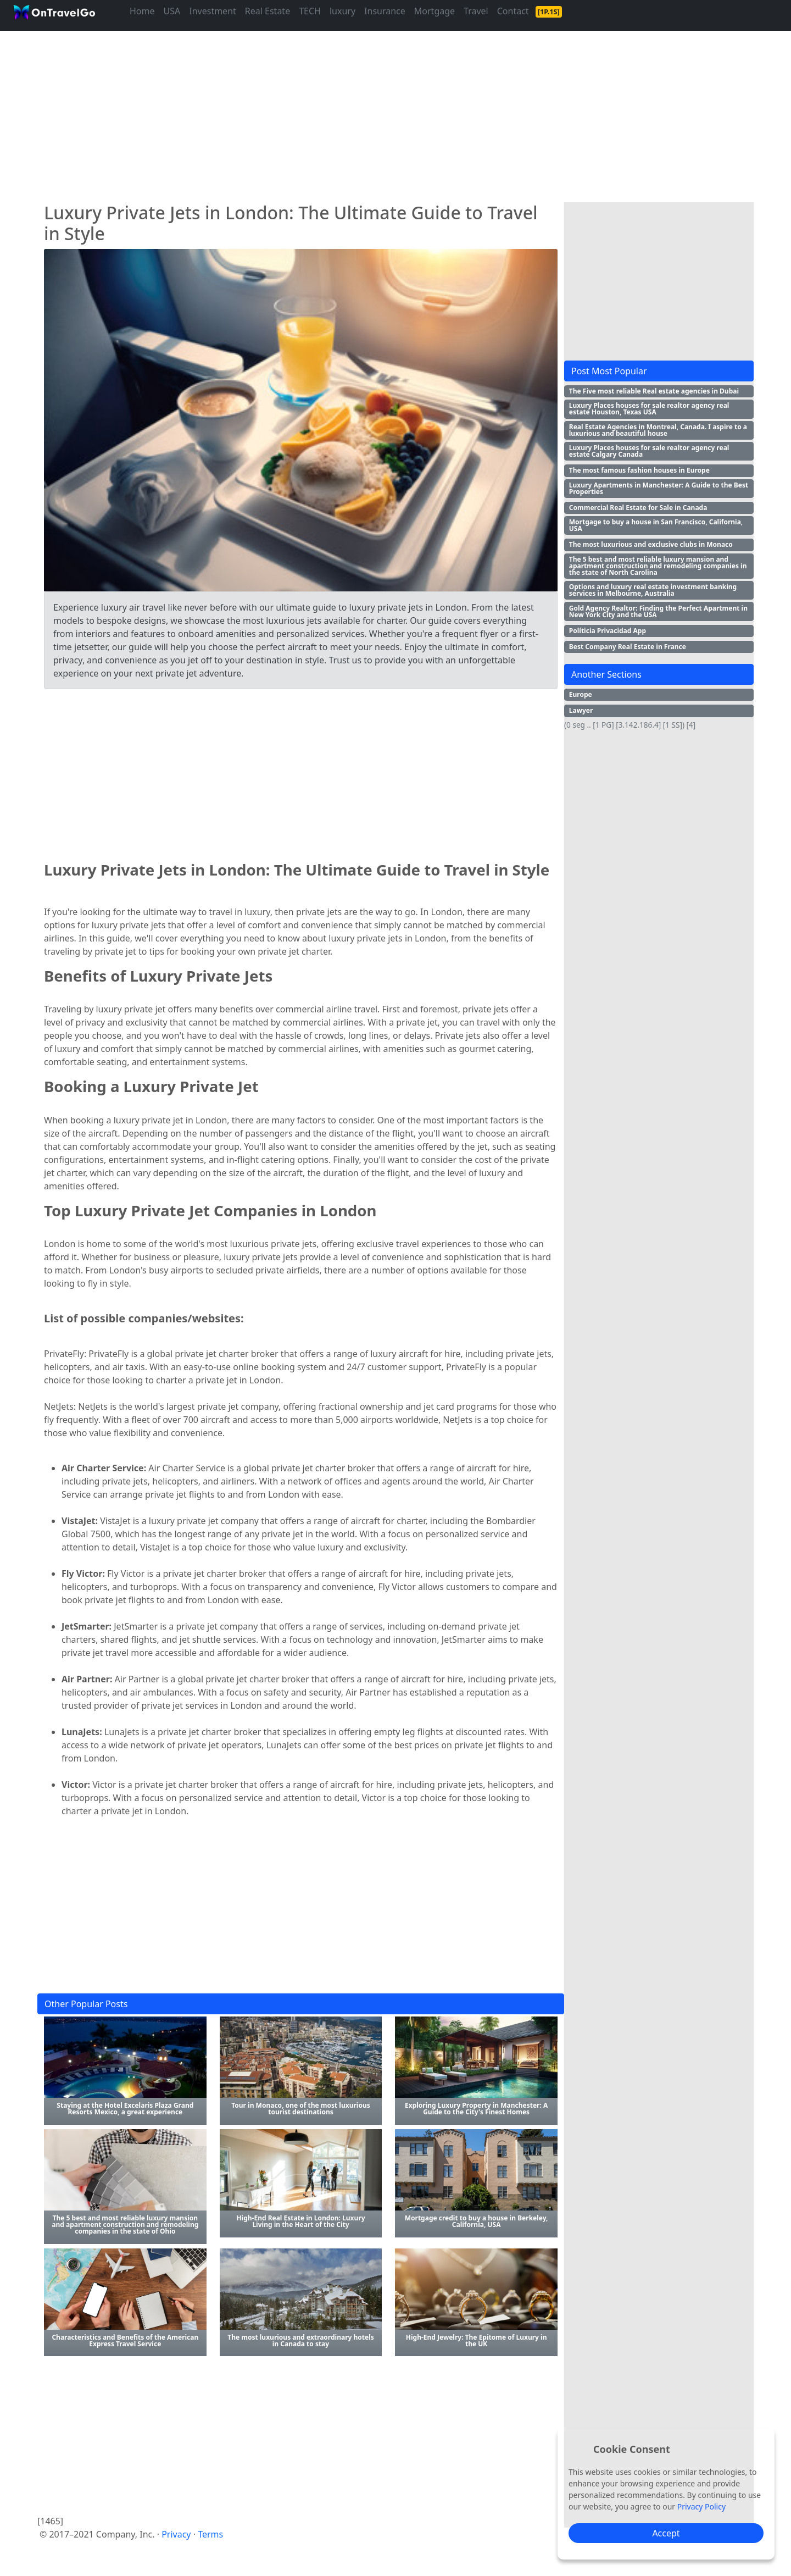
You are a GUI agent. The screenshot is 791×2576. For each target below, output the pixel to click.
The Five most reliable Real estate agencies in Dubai (654, 391)
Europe (580, 694)
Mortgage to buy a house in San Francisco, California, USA (656, 525)
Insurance (384, 11)
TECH (310, 11)
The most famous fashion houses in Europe (639, 470)
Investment (212, 11)
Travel (476, 11)
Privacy (176, 2534)
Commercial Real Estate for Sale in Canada (638, 507)
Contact (513, 11)
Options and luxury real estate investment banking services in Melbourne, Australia (653, 590)
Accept (665, 2533)
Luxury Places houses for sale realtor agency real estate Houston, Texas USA (649, 409)
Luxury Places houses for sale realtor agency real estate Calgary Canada (649, 451)
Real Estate (267, 11)
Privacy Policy (701, 2506)
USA (172, 11)
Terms (210, 2534)
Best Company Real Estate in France (627, 646)
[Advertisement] (367, 112)
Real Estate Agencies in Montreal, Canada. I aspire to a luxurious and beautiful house (658, 430)
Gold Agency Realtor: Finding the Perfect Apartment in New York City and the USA (658, 611)
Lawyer (581, 710)
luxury (342, 11)
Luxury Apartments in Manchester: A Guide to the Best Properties (658, 488)
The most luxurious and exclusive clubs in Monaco (651, 544)
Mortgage (434, 11)
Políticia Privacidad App (607, 630)
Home (142, 11)
